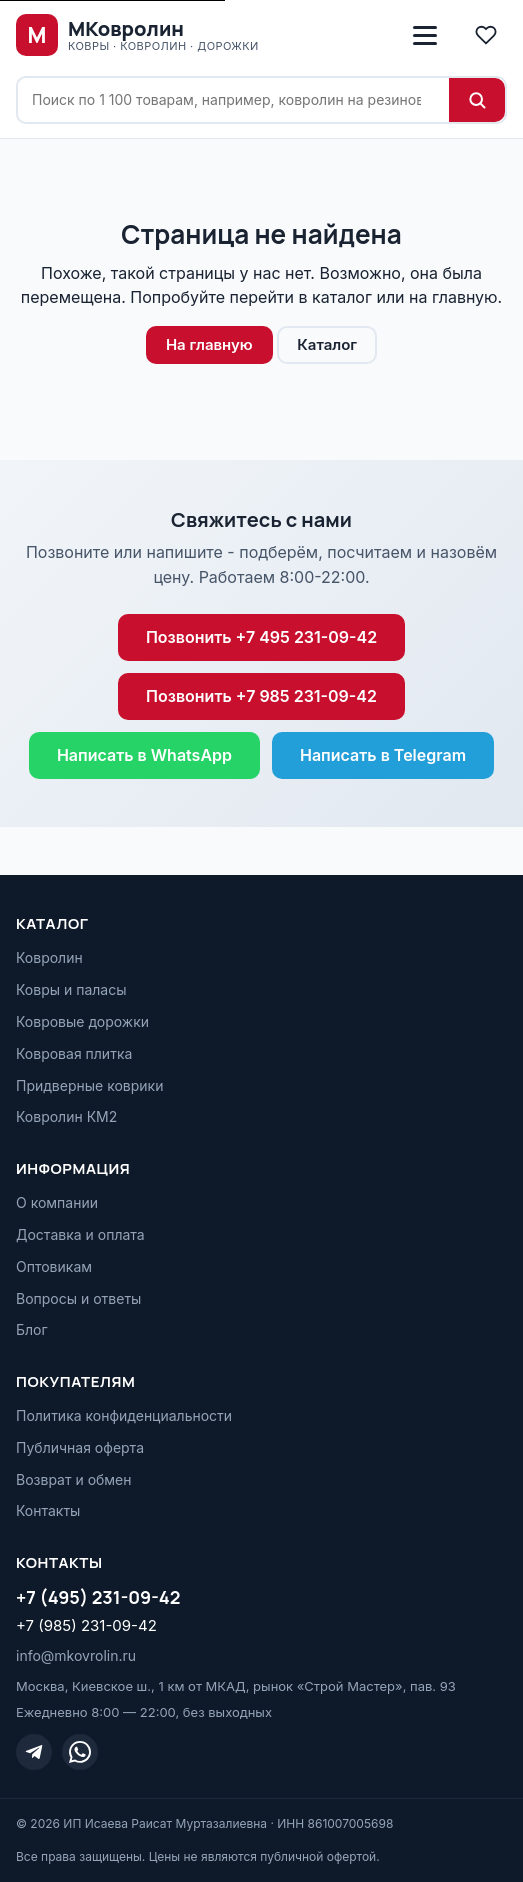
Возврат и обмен (74, 1479)
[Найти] (477, 100)
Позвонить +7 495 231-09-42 (261, 637)
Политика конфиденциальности (124, 1415)
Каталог (327, 344)
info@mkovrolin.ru (76, 1655)
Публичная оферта (80, 1447)
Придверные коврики (89, 1085)
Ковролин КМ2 (66, 1116)
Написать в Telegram (383, 755)
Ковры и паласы (71, 989)
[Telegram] (34, 1752)
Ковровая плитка (74, 1053)
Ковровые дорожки (82, 1021)
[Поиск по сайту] (233, 100)
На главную (209, 344)
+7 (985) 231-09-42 (86, 1625)
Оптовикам (54, 1266)
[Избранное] (486, 35)
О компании (57, 1202)
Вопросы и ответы (78, 1298)
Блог (32, 1329)
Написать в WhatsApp (144, 755)
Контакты (48, 1510)
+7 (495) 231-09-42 (98, 1597)
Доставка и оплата (80, 1234)
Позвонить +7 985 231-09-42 (261, 696)
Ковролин (49, 957)
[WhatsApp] (80, 1752)
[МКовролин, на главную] (137, 35)
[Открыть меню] (425, 35)
